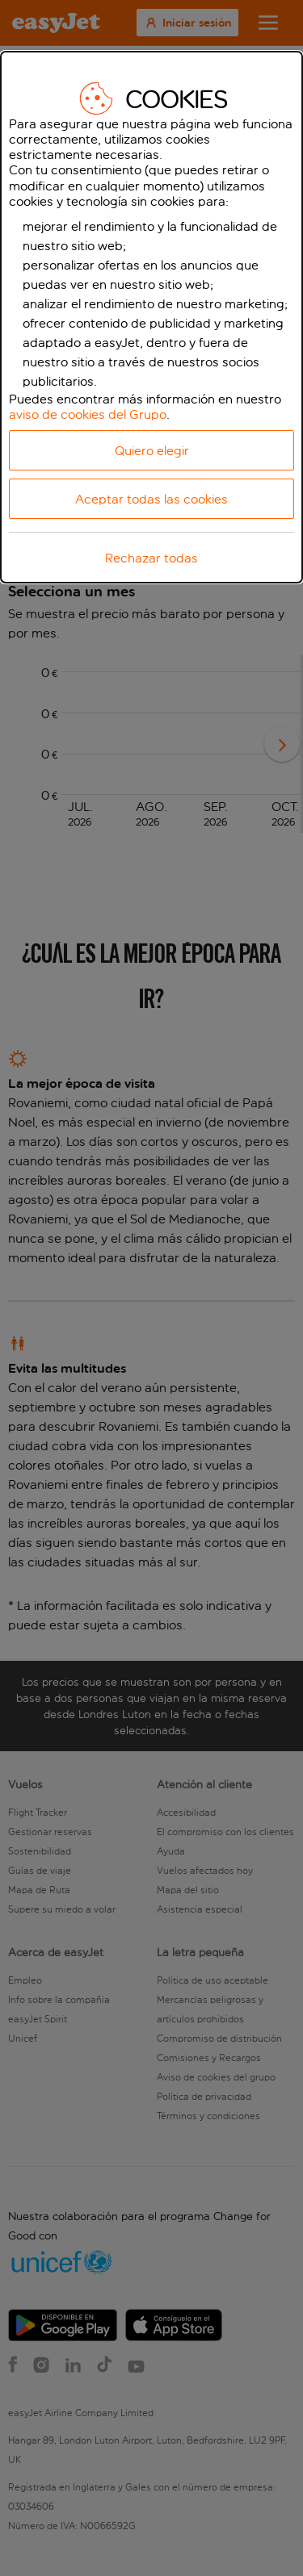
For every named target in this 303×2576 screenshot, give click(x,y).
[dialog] (151, 317)
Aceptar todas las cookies (151, 499)
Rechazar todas (151, 558)
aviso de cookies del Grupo (87, 414)
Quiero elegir (152, 450)
